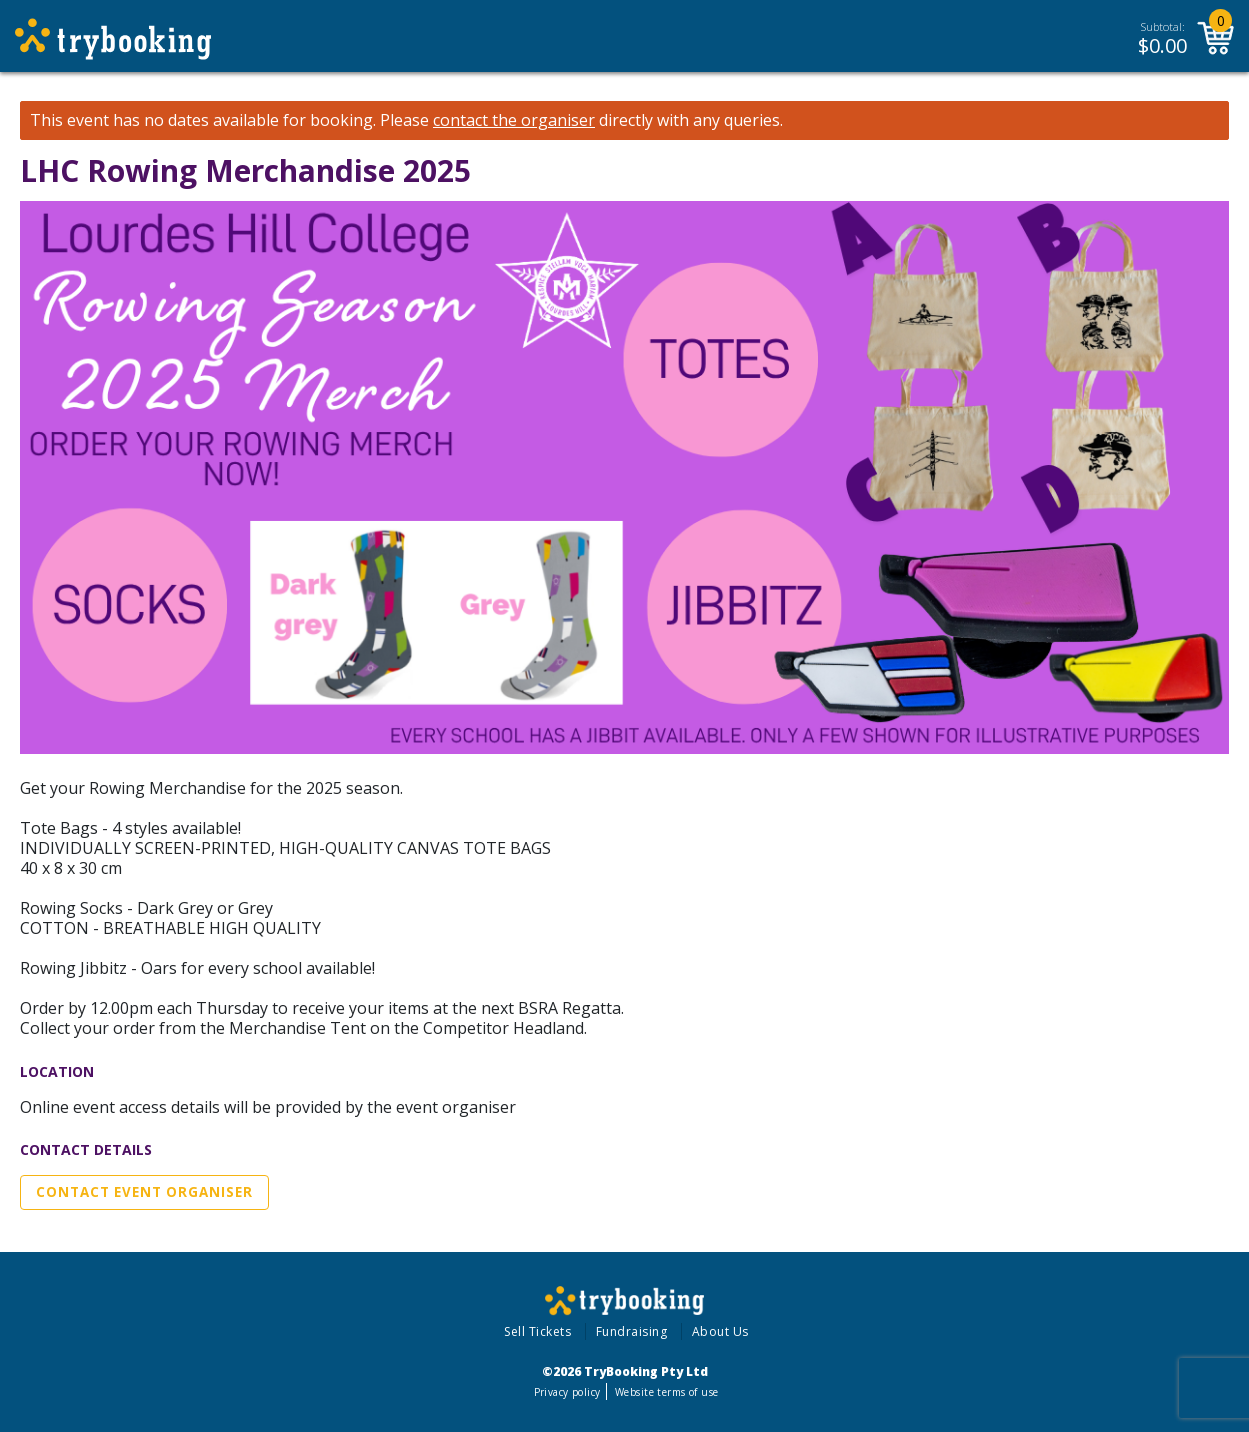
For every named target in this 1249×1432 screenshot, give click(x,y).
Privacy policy (567, 1392)
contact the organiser (514, 120)
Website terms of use (666, 1392)
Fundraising (632, 1331)
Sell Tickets (537, 1331)
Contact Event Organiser (144, 1192)
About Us (720, 1331)
